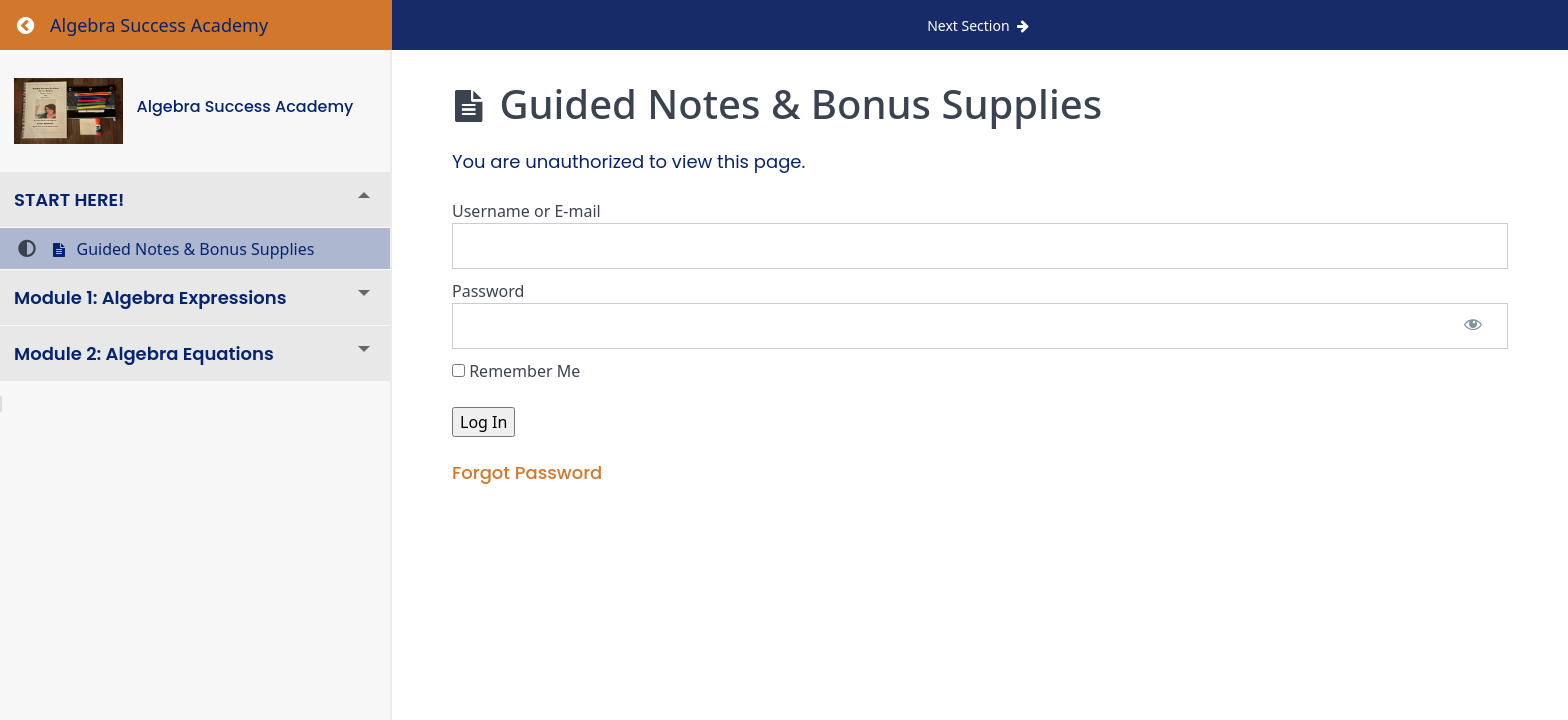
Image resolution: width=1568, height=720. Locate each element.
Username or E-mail (526, 211)
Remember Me (516, 371)
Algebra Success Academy (245, 106)
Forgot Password (527, 472)
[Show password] (1473, 326)
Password (488, 291)
